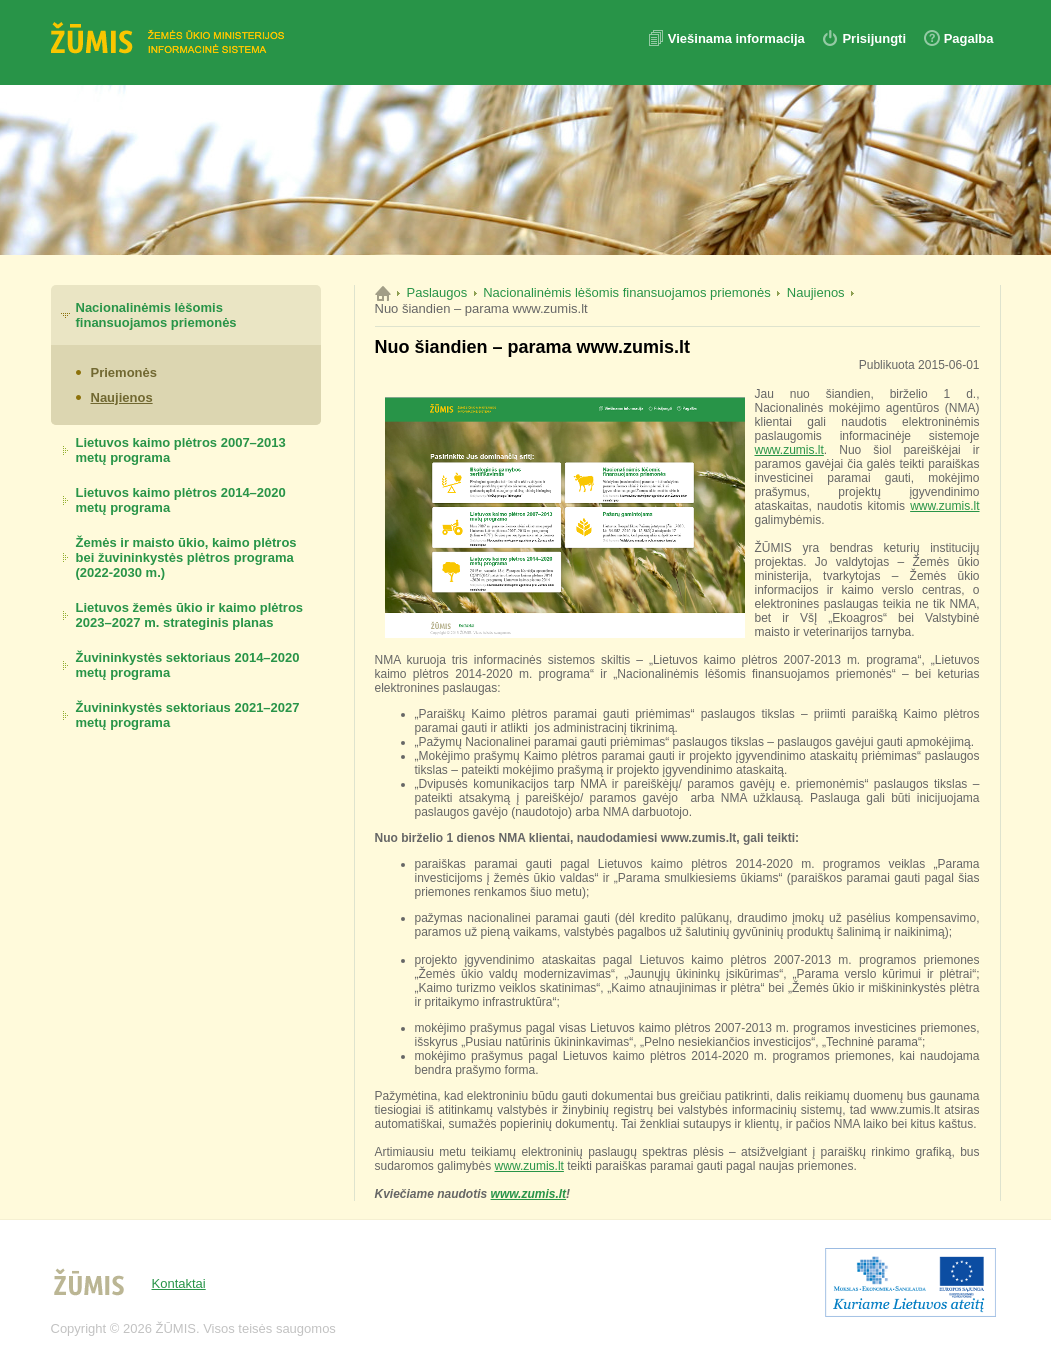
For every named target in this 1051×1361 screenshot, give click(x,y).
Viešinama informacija (738, 38)
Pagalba (969, 38)
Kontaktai (179, 1283)
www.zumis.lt (789, 450)
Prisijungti (874, 38)
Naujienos (122, 397)
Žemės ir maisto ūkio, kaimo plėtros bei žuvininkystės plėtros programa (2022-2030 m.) (186, 557)
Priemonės (124, 372)
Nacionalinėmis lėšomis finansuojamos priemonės (156, 315)
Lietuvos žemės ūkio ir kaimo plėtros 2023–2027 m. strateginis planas (190, 615)
